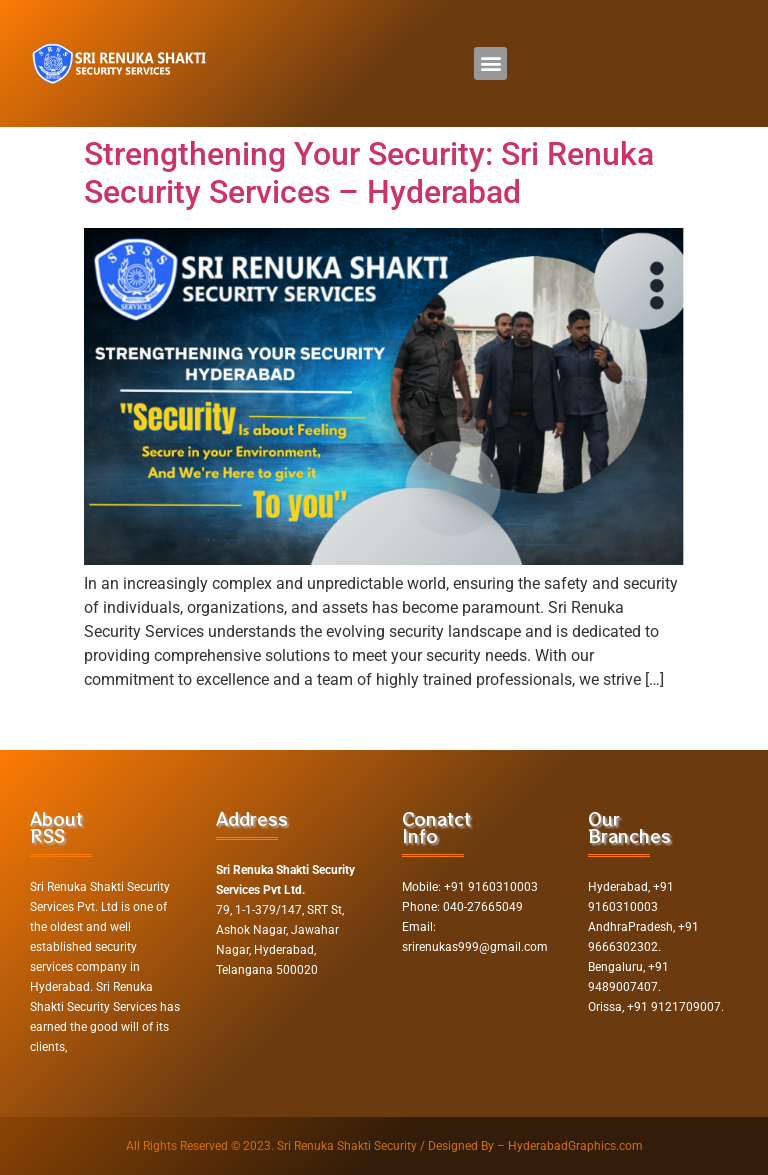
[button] (490, 63)
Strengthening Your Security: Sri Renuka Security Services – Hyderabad (369, 173)
